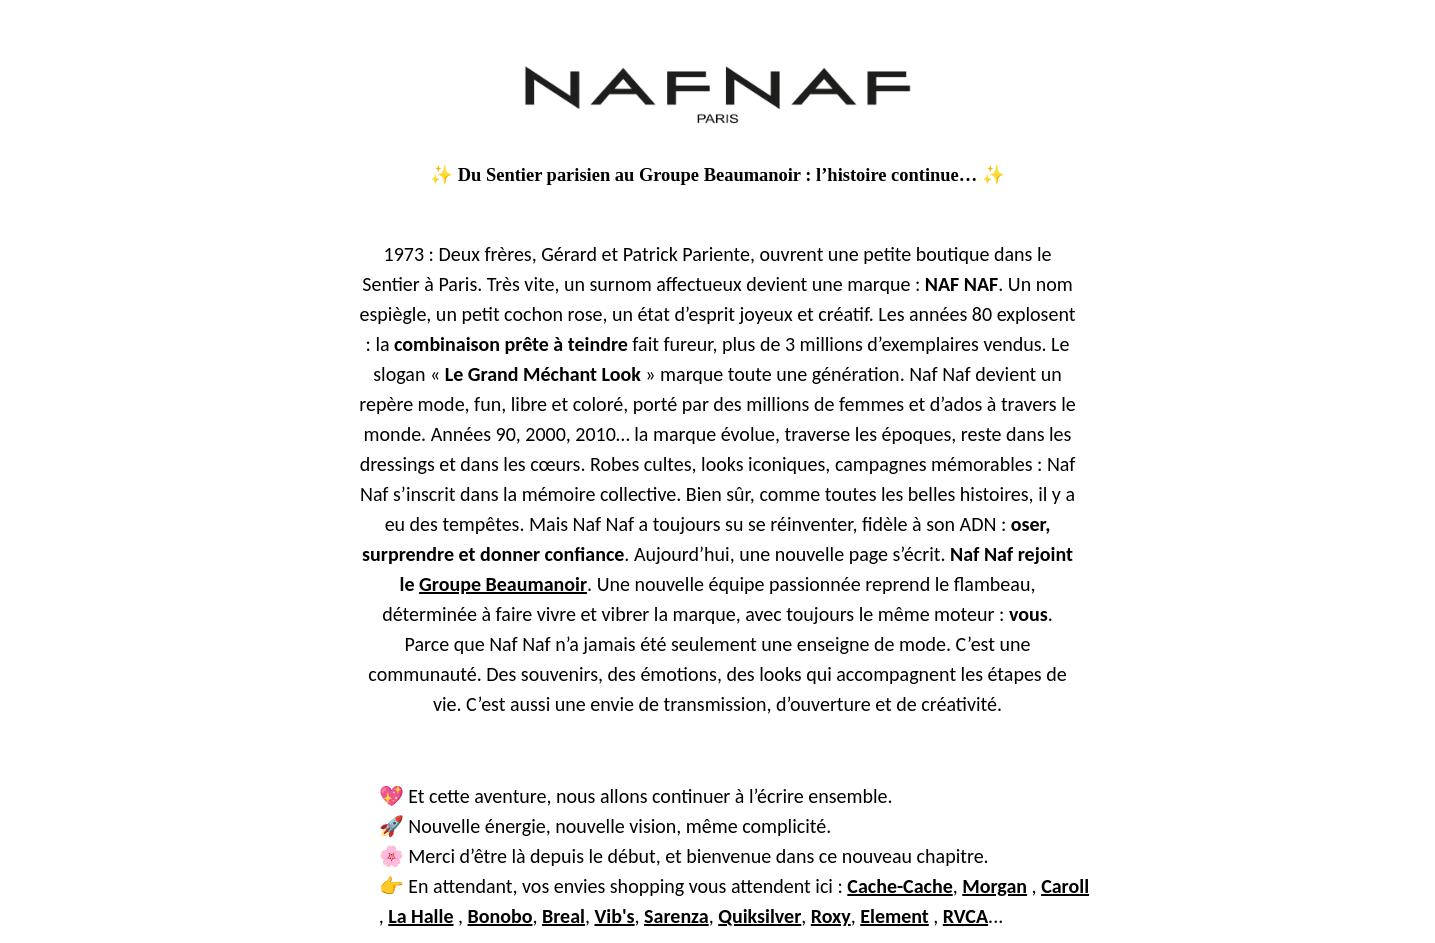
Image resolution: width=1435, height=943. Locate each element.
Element (894, 916)
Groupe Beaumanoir (503, 584)
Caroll (1065, 886)
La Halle (420, 916)
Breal (563, 916)
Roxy (831, 916)
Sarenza (676, 916)
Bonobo (500, 916)
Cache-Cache (899, 886)
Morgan (994, 886)
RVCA (965, 916)
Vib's (614, 916)
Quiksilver (759, 916)
